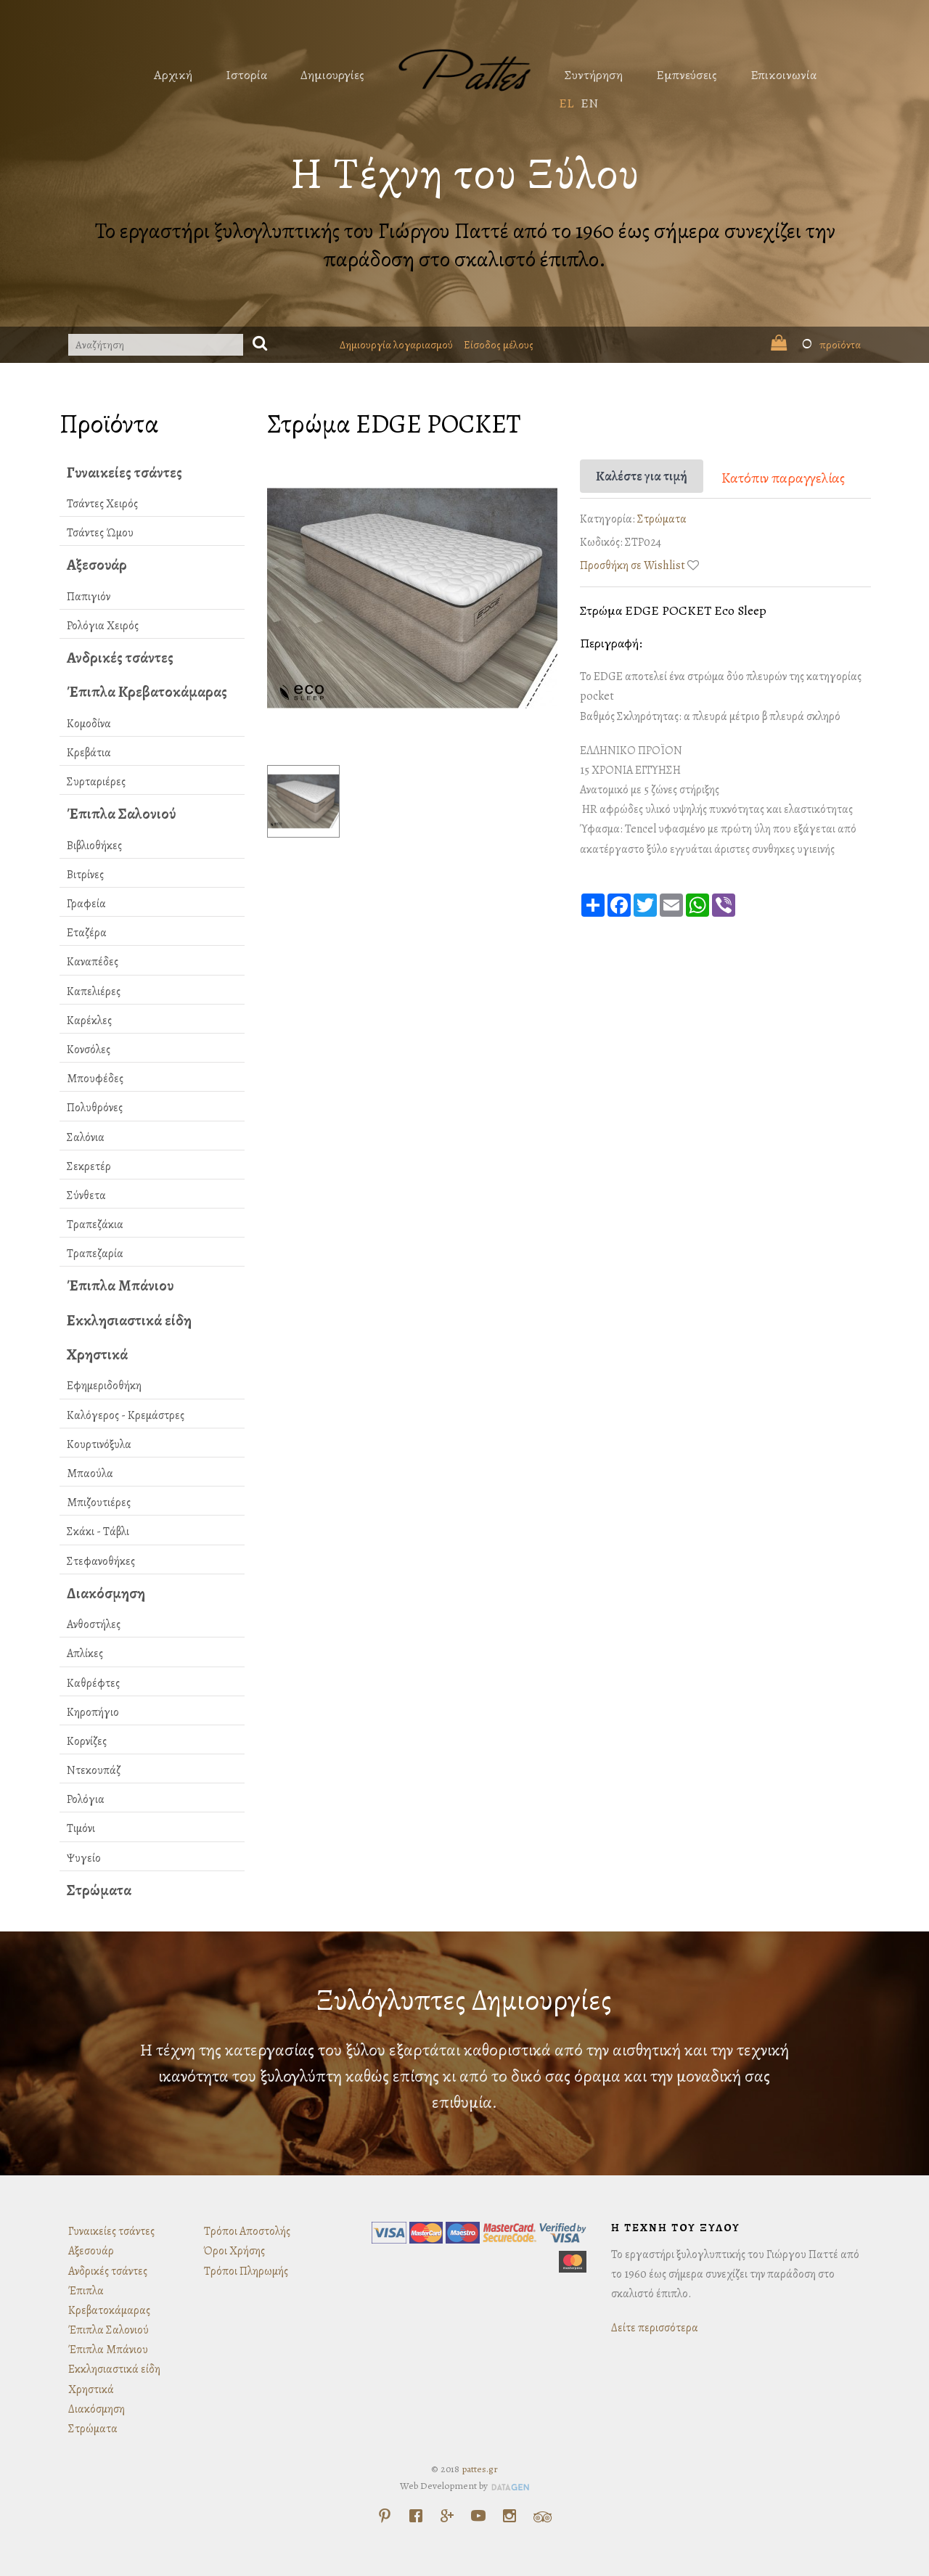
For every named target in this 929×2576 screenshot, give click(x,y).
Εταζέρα (87, 933)
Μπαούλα (90, 1473)
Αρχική (173, 74)
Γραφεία (86, 904)
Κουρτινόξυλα (99, 1444)
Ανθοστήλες (93, 1624)
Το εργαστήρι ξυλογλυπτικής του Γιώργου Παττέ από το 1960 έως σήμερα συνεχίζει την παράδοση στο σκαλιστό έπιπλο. (464, 245)
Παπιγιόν (88, 597)
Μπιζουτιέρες (99, 1502)
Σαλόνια (86, 1137)
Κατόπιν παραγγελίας (783, 478)
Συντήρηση (594, 74)
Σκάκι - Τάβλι (98, 1532)
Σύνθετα (86, 1195)
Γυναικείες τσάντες (124, 472)
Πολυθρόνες (95, 1108)
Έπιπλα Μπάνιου (120, 1285)
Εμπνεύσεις (686, 74)
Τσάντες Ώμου (100, 533)
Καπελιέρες (93, 991)
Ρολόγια (86, 1799)
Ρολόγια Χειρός (103, 626)
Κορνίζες (87, 1741)
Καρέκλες (89, 1021)
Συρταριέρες (96, 782)
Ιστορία (246, 74)
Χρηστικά (97, 1354)
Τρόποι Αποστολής (247, 2231)
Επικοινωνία (783, 74)
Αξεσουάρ (97, 565)
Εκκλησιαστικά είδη (129, 1320)
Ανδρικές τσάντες (120, 657)
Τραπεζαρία (95, 1254)
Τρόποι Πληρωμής (246, 2271)
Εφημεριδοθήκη (104, 1386)
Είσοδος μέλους (498, 345)
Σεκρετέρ (89, 1166)
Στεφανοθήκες (101, 1561)
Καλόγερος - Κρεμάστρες (125, 1415)
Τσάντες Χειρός (102, 504)
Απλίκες (85, 1653)
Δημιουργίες (332, 74)
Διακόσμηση (106, 1593)
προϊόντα (816, 345)
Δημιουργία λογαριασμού (396, 345)
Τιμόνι (81, 1828)
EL (566, 103)
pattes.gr (480, 2469)
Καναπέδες (92, 962)
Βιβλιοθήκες (94, 846)
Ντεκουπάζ (93, 1770)
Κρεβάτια (89, 753)
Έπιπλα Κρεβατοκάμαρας (147, 692)
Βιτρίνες (85, 875)
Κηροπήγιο (93, 1712)
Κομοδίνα (89, 724)
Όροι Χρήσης (234, 2251)
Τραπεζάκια (95, 1224)
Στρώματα (99, 1890)
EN (589, 103)
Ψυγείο (84, 1858)
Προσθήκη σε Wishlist (632, 565)
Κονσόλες (88, 1050)
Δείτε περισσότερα (654, 2328)
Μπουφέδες (95, 1079)
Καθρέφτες (93, 1683)
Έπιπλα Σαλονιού (121, 814)
